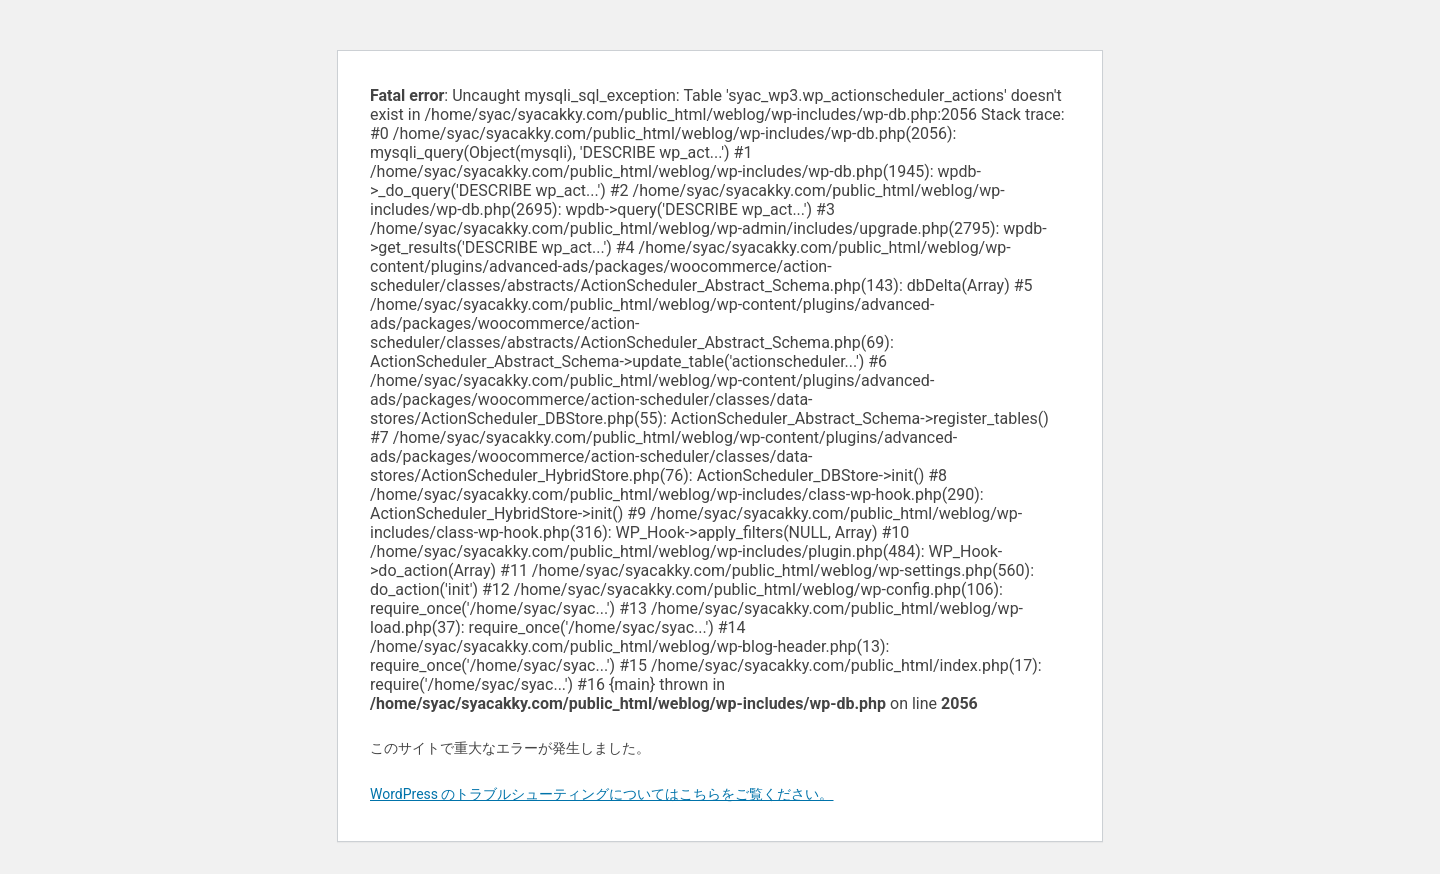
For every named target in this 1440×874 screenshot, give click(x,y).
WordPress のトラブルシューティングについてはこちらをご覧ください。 (602, 794)
